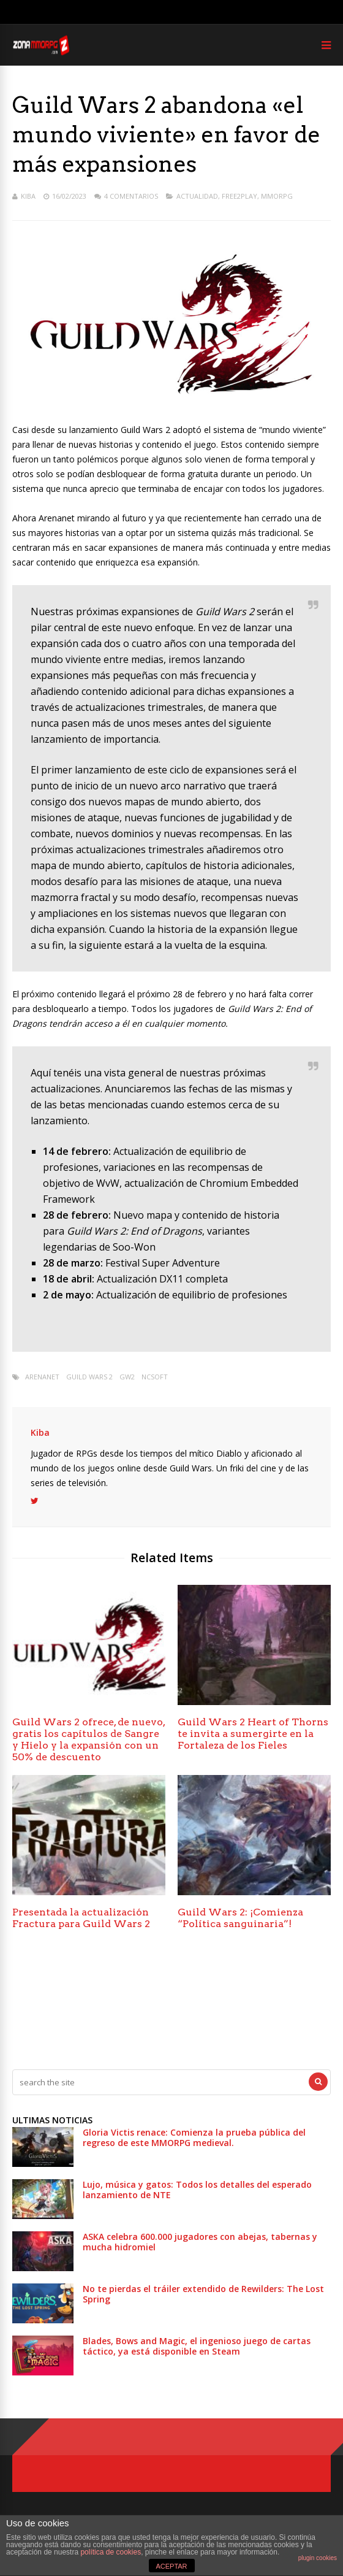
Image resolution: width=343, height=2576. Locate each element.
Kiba (28, 196)
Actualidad (197, 196)
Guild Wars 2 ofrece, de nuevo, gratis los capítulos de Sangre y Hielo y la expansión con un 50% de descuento (88, 1739)
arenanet (42, 1376)
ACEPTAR (171, 2566)
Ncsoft (154, 1376)
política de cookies (110, 2552)
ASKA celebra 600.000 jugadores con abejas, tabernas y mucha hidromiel (200, 2242)
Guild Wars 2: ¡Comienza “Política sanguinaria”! (240, 1918)
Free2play (239, 196)
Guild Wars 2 (89, 1376)
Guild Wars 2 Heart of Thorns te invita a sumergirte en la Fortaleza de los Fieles (253, 1733)
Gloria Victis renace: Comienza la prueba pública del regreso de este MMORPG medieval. (194, 2137)
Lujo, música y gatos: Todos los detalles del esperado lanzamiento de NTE (197, 2190)
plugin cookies (317, 2558)
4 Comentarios (131, 196)
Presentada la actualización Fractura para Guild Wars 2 (81, 1918)
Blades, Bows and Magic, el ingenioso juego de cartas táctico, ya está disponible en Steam (197, 2346)
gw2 (127, 1376)
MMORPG (277, 196)
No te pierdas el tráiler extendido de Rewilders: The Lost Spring (203, 2294)
